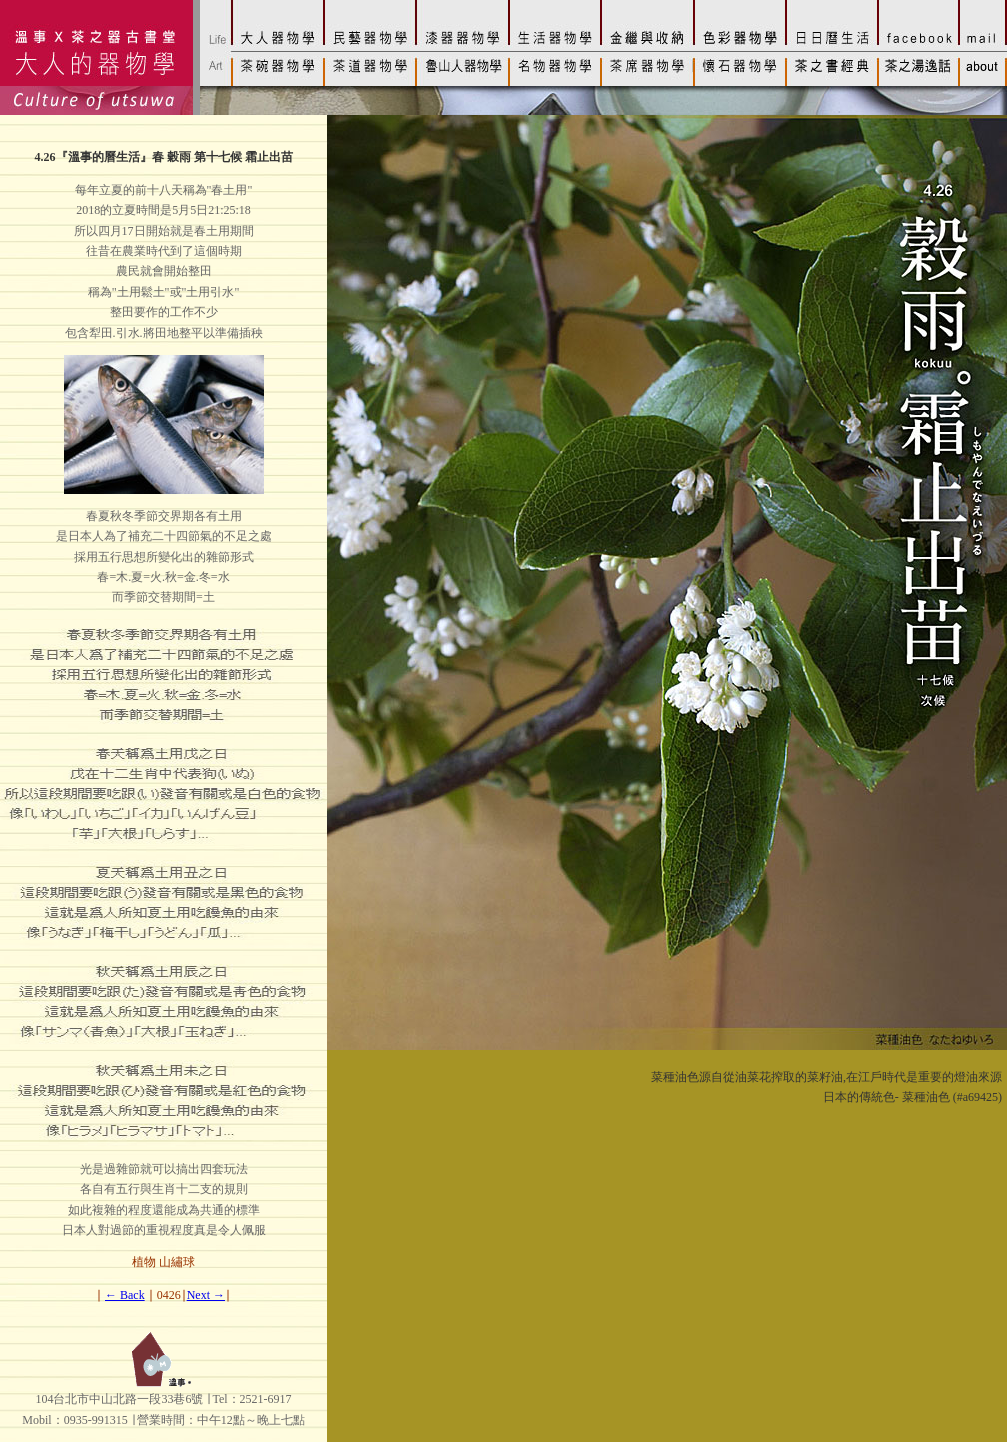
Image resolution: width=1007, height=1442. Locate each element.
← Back (125, 1295)
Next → (206, 1295)
